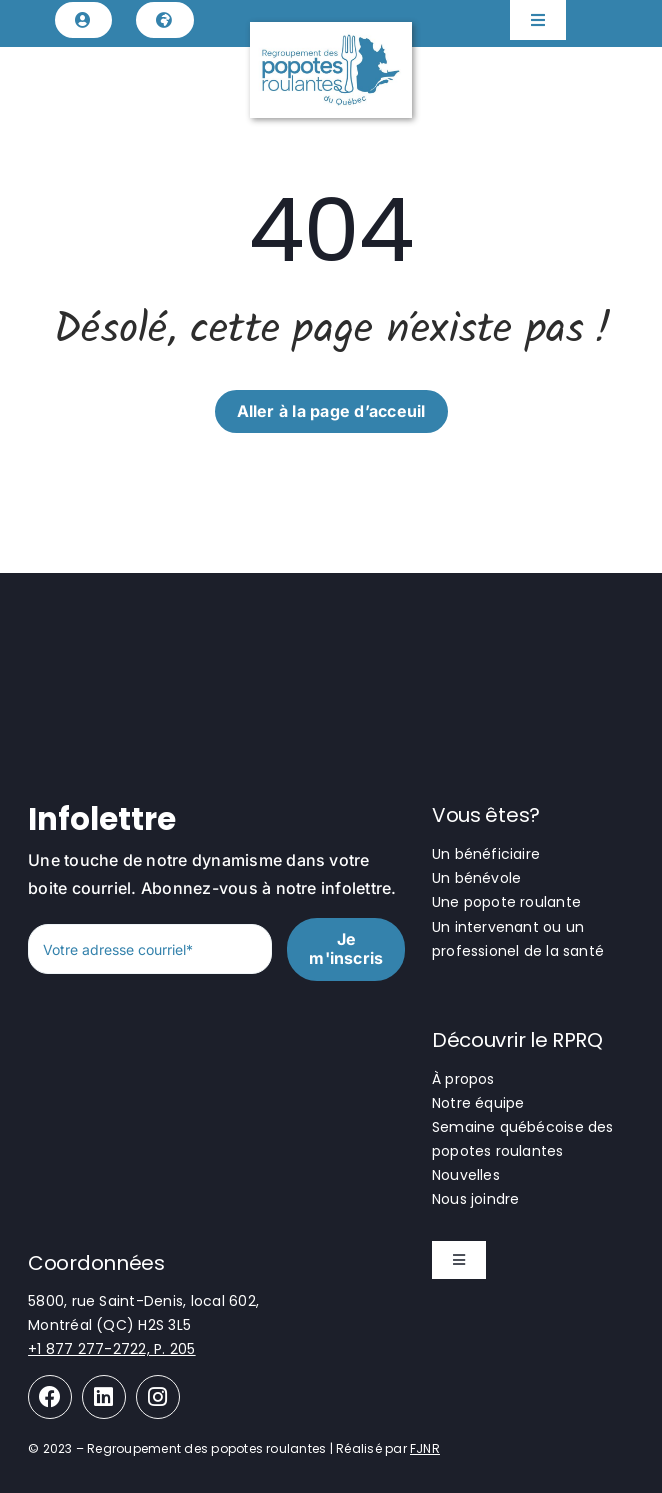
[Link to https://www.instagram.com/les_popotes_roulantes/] (158, 1397)
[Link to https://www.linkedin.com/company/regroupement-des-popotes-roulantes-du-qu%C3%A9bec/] (104, 1397)
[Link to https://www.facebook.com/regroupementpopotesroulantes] (50, 1397)
